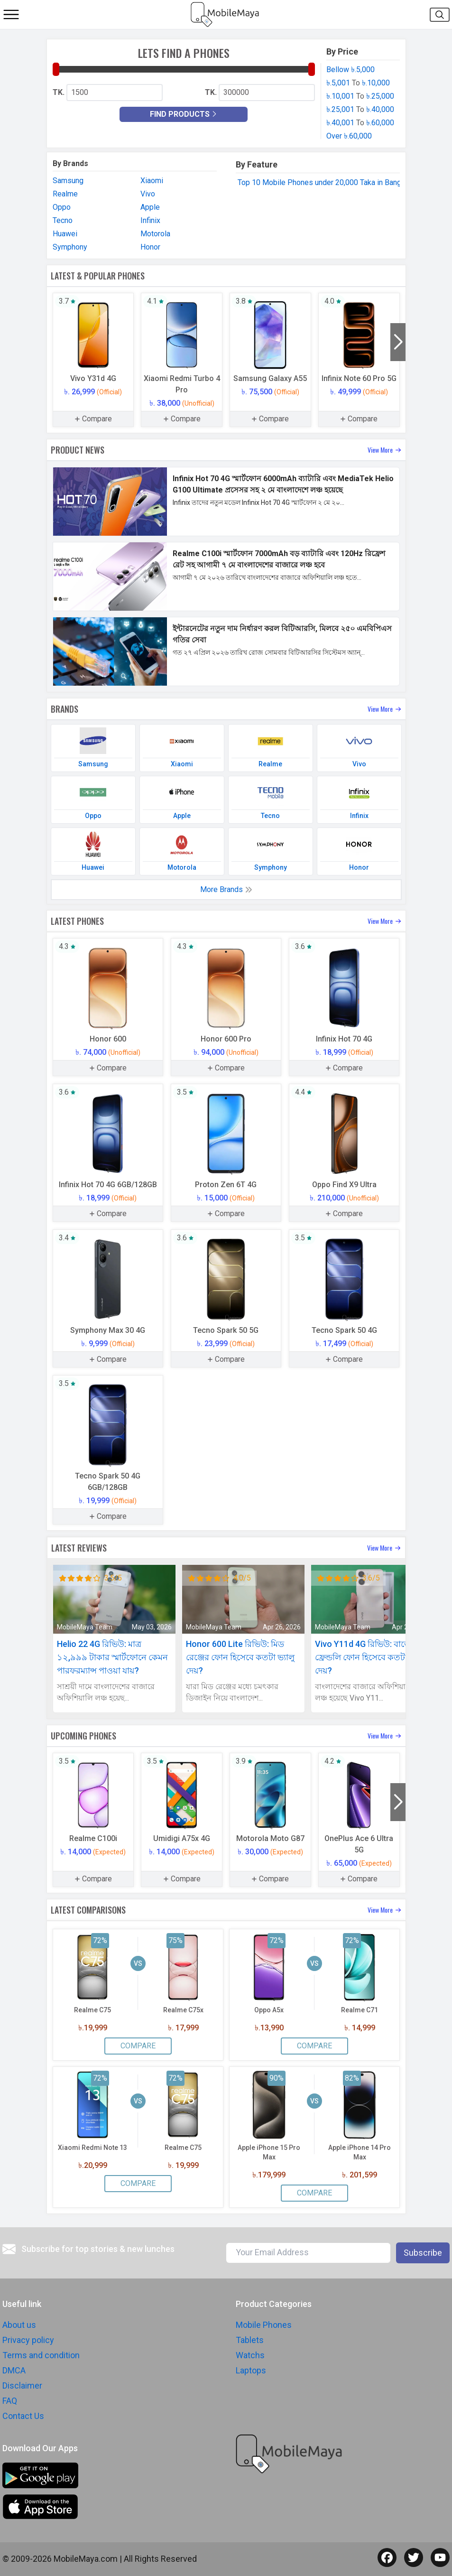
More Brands (226, 889)
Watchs (250, 2355)
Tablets (250, 2340)
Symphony (70, 246)
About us (19, 2325)
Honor (150, 246)
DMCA (14, 2370)
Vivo (147, 193)
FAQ (9, 2401)
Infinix (150, 220)
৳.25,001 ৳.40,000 (360, 109)
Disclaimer (22, 2385)
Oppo (62, 207)
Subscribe (423, 2253)
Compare (138, 2045)
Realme (65, 193)
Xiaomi (151, 180)
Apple (150, 207)
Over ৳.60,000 (349, 135)
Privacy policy (28, 2340)
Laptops (251, 2370)
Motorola (155, 233)
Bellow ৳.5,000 (350, 69)
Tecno (63, 220)
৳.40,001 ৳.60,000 (360, 122)
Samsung (68, 180)
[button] (398, 342)
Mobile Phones (264, 2325)
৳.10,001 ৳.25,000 (360, 96)
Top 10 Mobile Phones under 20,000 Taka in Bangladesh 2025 (340, 182)
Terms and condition (41, 2355)
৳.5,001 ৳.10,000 (358, 82)
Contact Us (23, 2416)
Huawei (65, 233)
